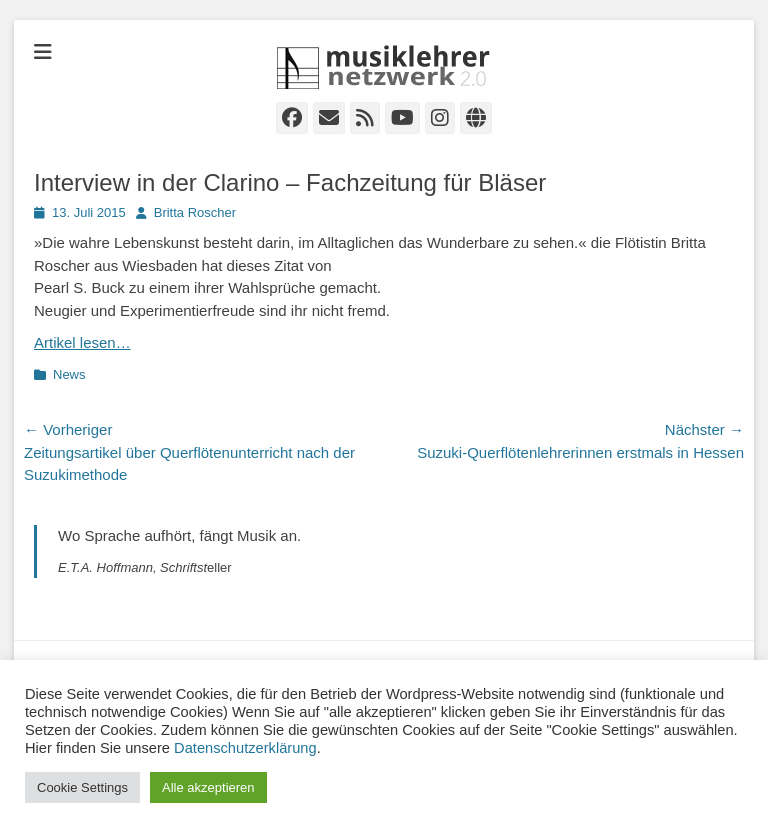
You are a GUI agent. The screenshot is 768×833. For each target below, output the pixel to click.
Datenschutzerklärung (245, 748)
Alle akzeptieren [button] (208, 787)
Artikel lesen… (82, 342)
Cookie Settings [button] (82, 787)
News (69, 374)
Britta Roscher (195, 212)
